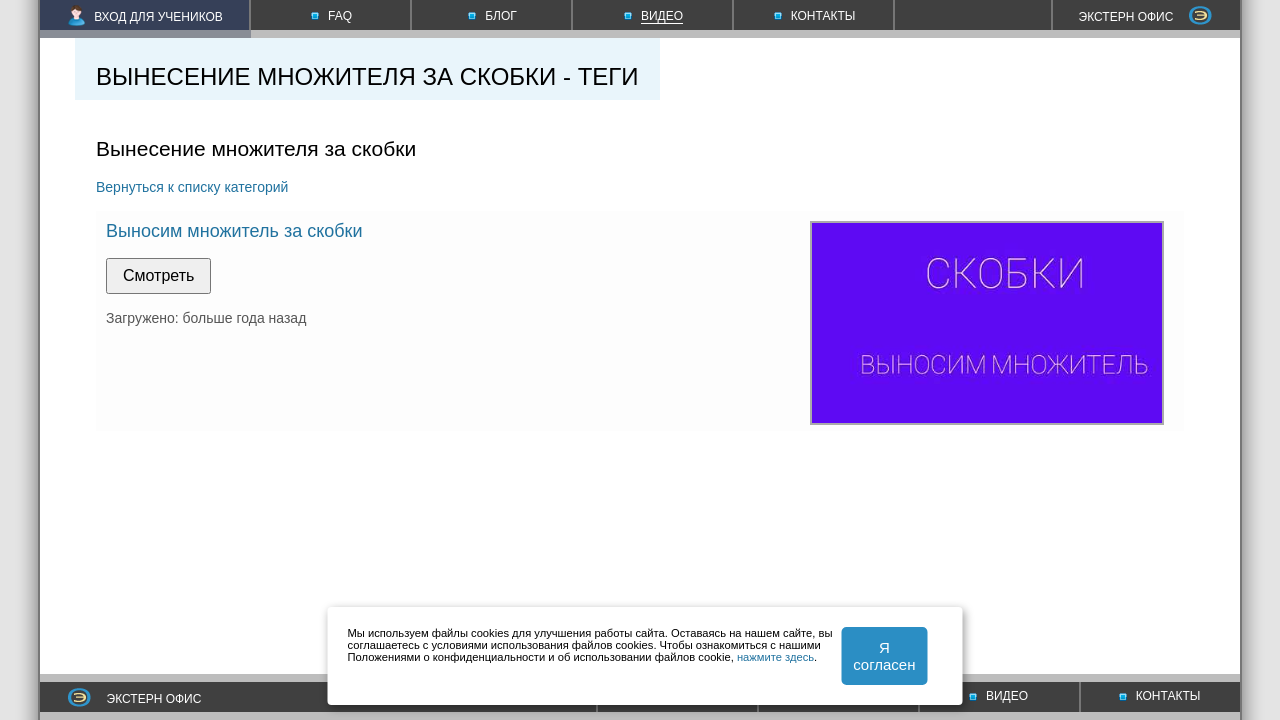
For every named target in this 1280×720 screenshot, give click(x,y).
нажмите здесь (775, 657)
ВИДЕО (998, 696)
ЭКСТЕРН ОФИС (1146, 17)
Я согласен (884, 656)
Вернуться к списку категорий (192, 187)
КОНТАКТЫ (1160, 696)
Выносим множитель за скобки (234, 231)
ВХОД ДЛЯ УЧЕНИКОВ (145, 17)
